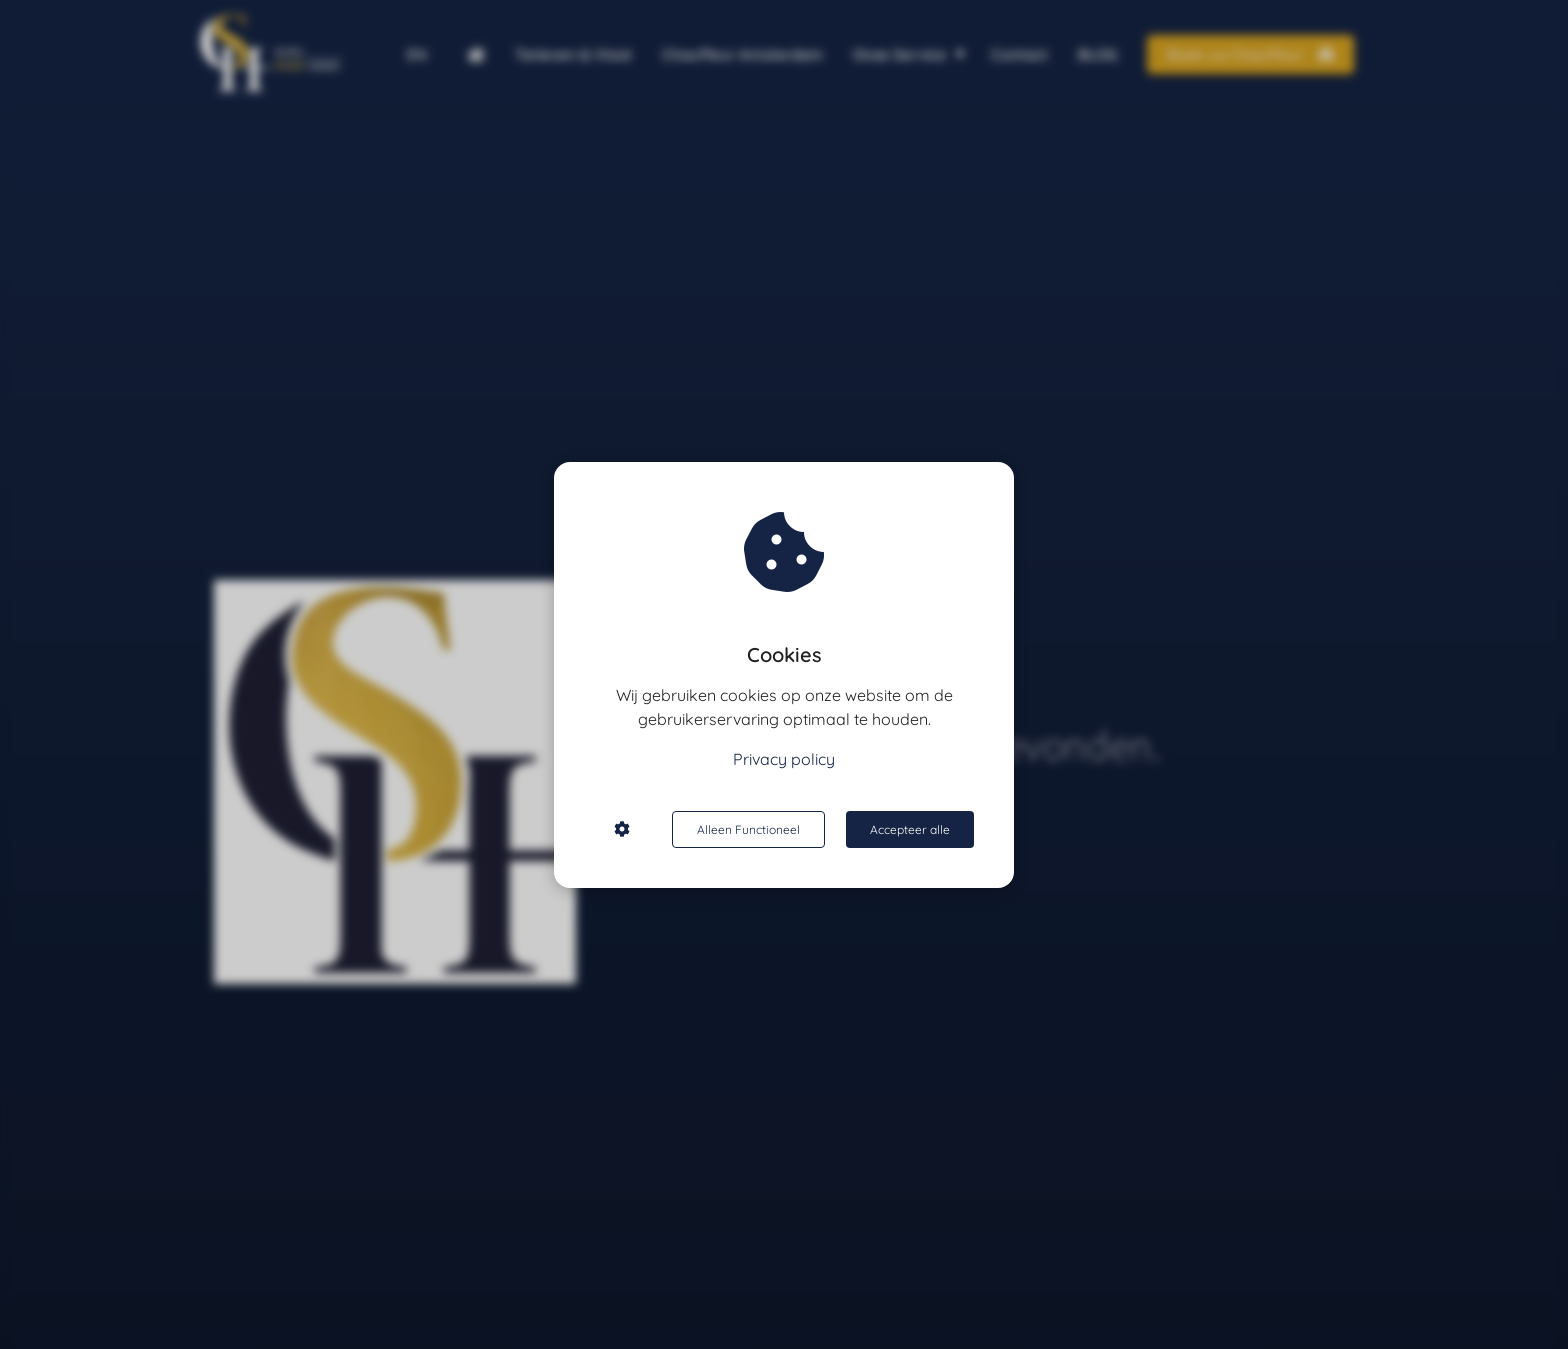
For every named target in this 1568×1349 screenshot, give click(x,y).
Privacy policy (784, 759)
